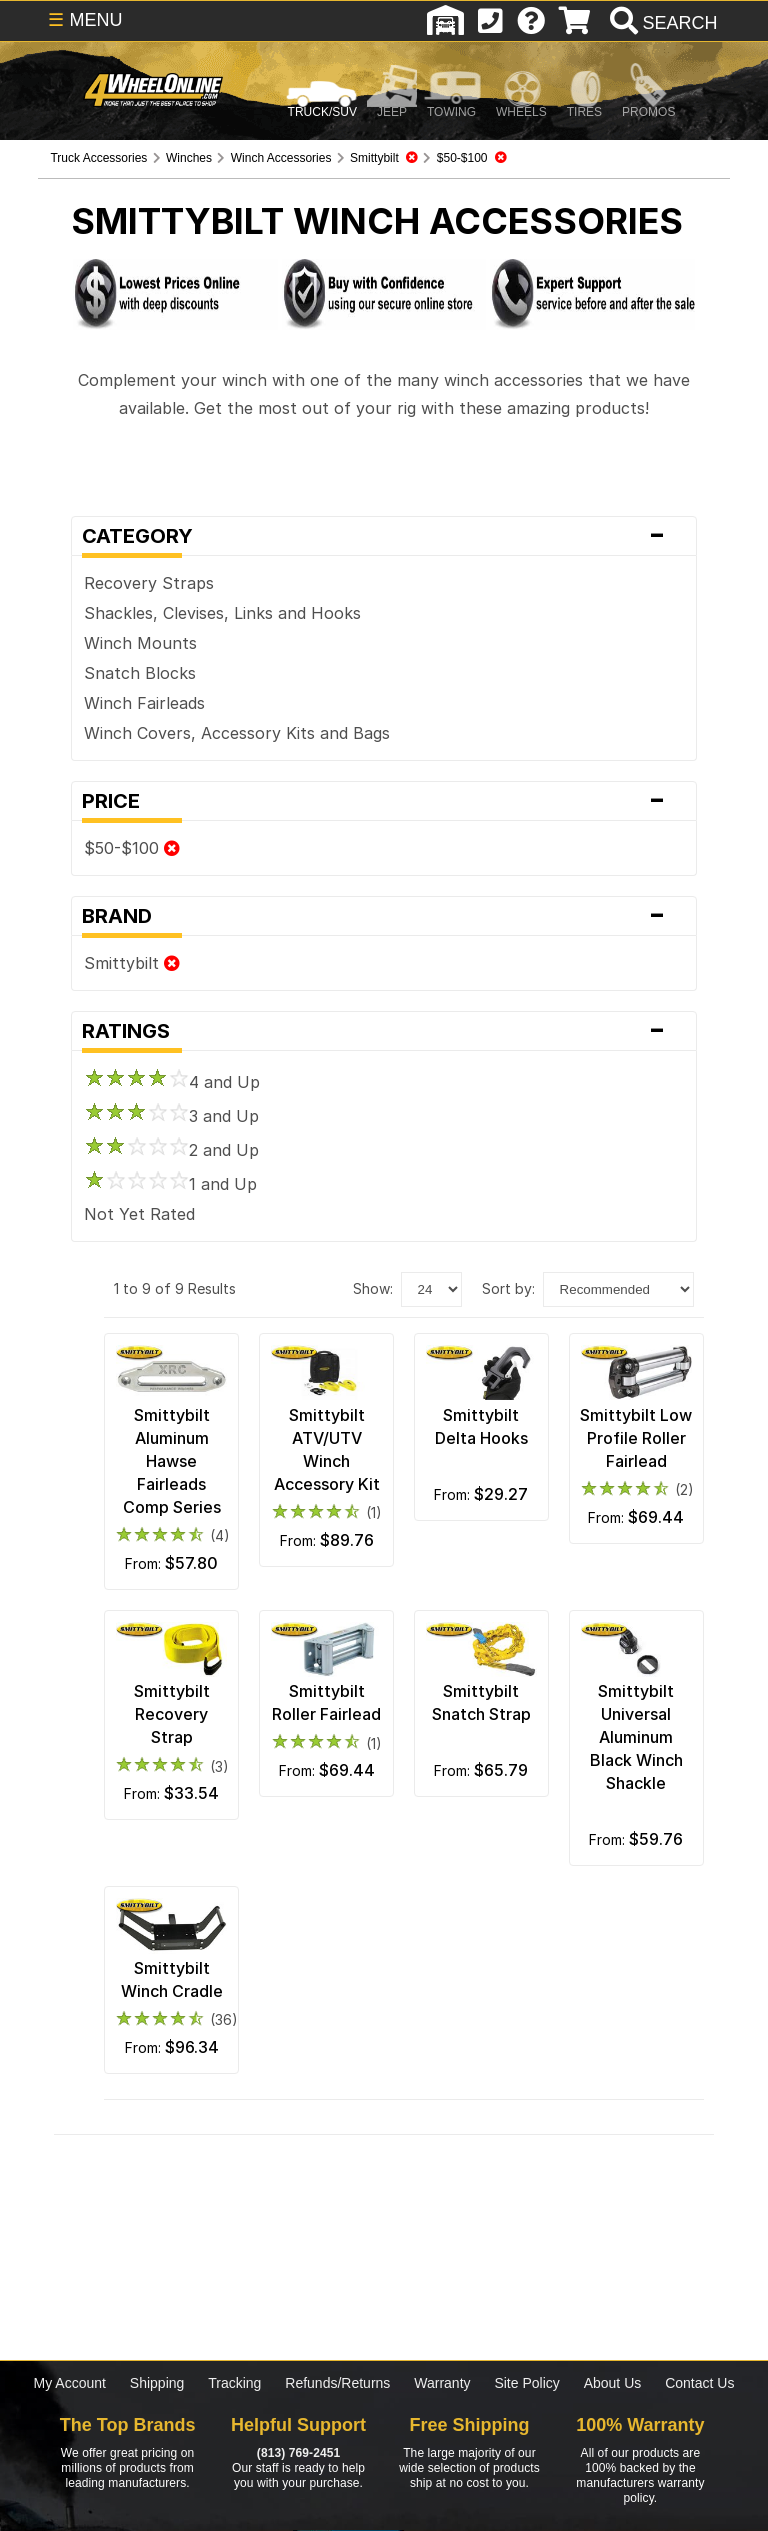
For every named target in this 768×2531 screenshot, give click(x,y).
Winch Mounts (140, 643)
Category (384, 536)
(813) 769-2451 (298, 2453)
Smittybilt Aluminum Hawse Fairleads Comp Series (172, 1461)
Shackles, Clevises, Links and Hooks (222, 613)
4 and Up (172, 1082)
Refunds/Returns (337, 2383)
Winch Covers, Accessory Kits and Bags (237, 733)
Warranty (442, 2383)
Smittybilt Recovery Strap (172, 1714)
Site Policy (526, 2383)
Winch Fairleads (144, 703)
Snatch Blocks (140, 673)
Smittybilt (132, 963)
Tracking (234, 2383)
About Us (613, 2383)
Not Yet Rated (139, 1214)
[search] (661, 23)
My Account (70, 2383)
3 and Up (171, 1116)
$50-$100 (132, 848)
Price (384, 801)
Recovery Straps (149, 583)
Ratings (384, 1031)
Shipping (157, 2383)
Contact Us (699, 2383)
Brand (384, 916)
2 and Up (171, 1150)
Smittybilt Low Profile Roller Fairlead (636, 1438)
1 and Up (170, 1184)
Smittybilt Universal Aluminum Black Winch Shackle (636, 1737)
